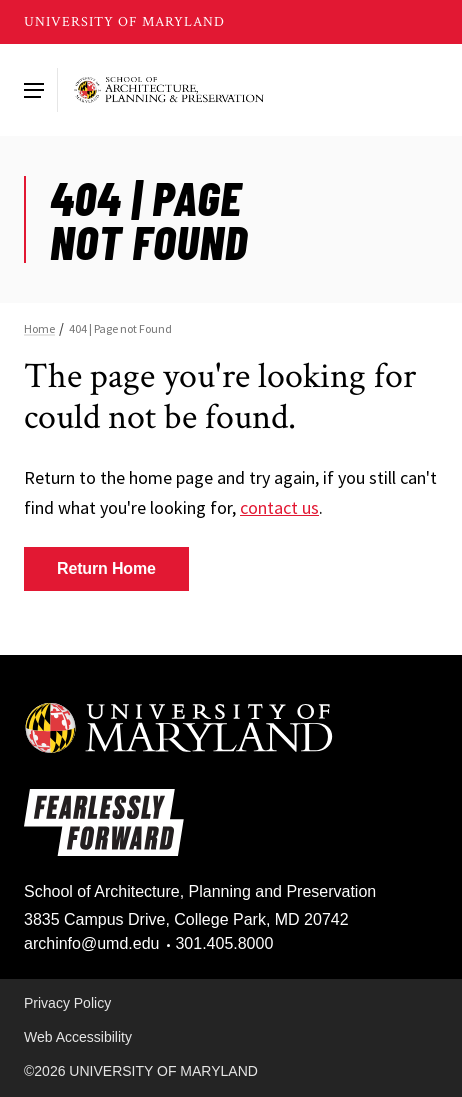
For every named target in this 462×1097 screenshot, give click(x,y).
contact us (279, 507)
